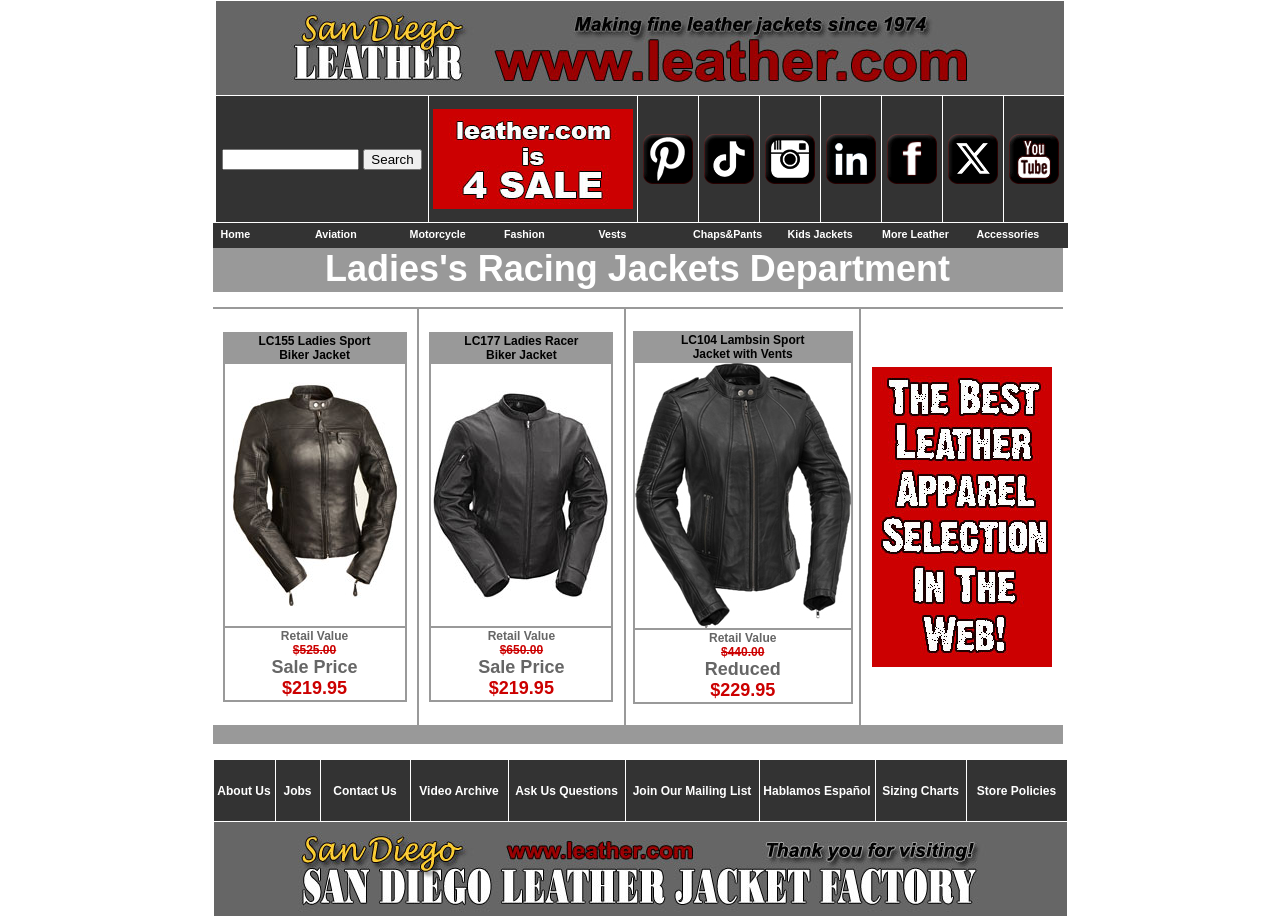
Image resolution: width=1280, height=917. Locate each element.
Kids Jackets (820, 234)
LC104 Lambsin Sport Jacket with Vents (742, 347)
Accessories (1008, 234)
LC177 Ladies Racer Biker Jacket (521, 348)
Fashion (524, 234)
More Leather (915, 234)
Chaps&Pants (727, 234)
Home (236, 234)
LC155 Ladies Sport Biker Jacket (315, 348)
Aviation (336, 234)
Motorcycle (438, 234)
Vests (613, 234)
